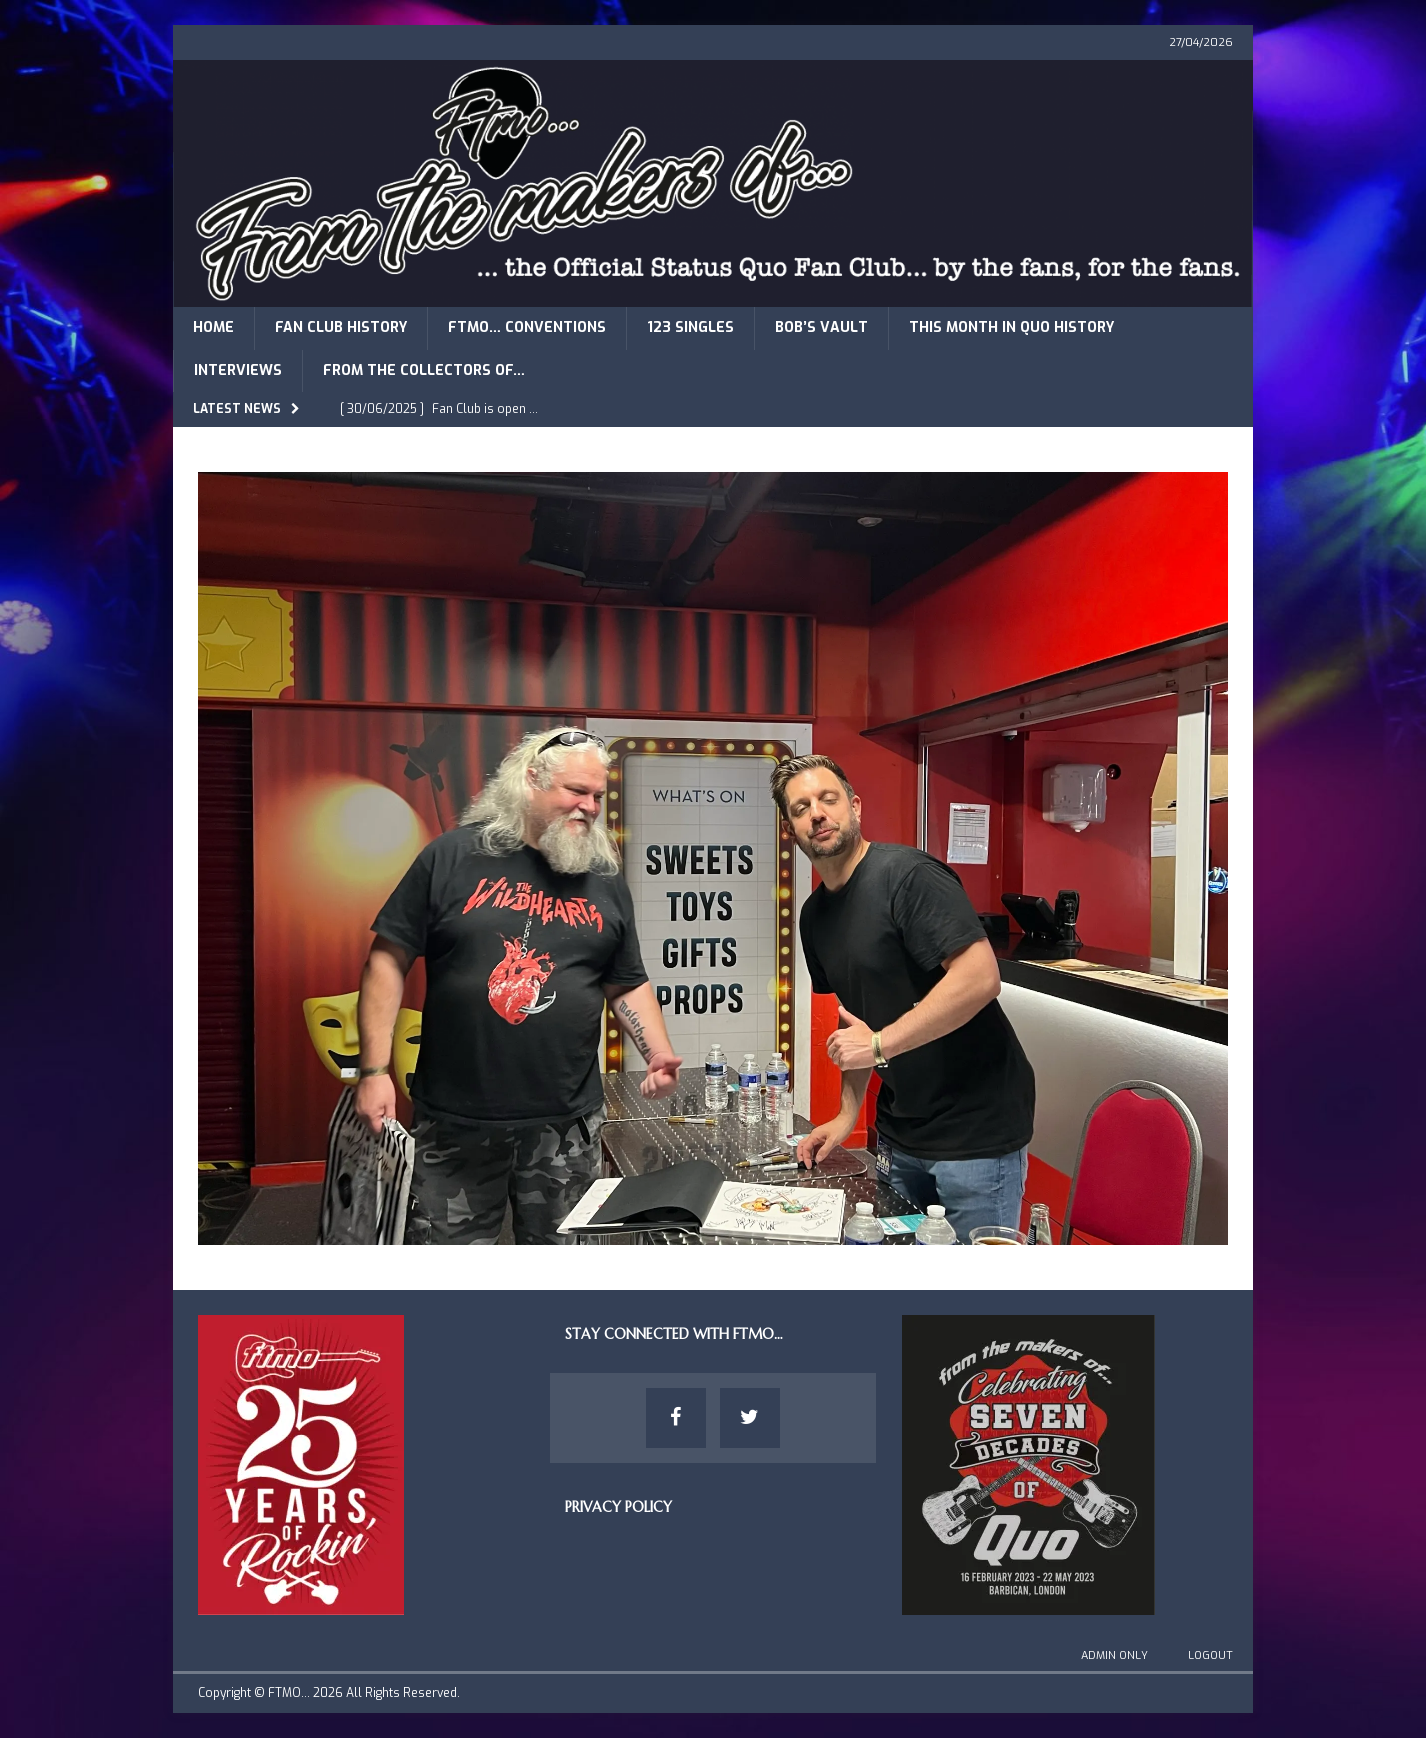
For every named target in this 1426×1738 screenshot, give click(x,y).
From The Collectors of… (424, 370)
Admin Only (1114, 1655)
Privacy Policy (618, 1507)
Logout (1210, 1655)
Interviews (238, 370)
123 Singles (690, 327)
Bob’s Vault (821, 327)
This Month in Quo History (1011, 327)
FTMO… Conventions (527, 327)
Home (213, 327)
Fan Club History (341, 327)
